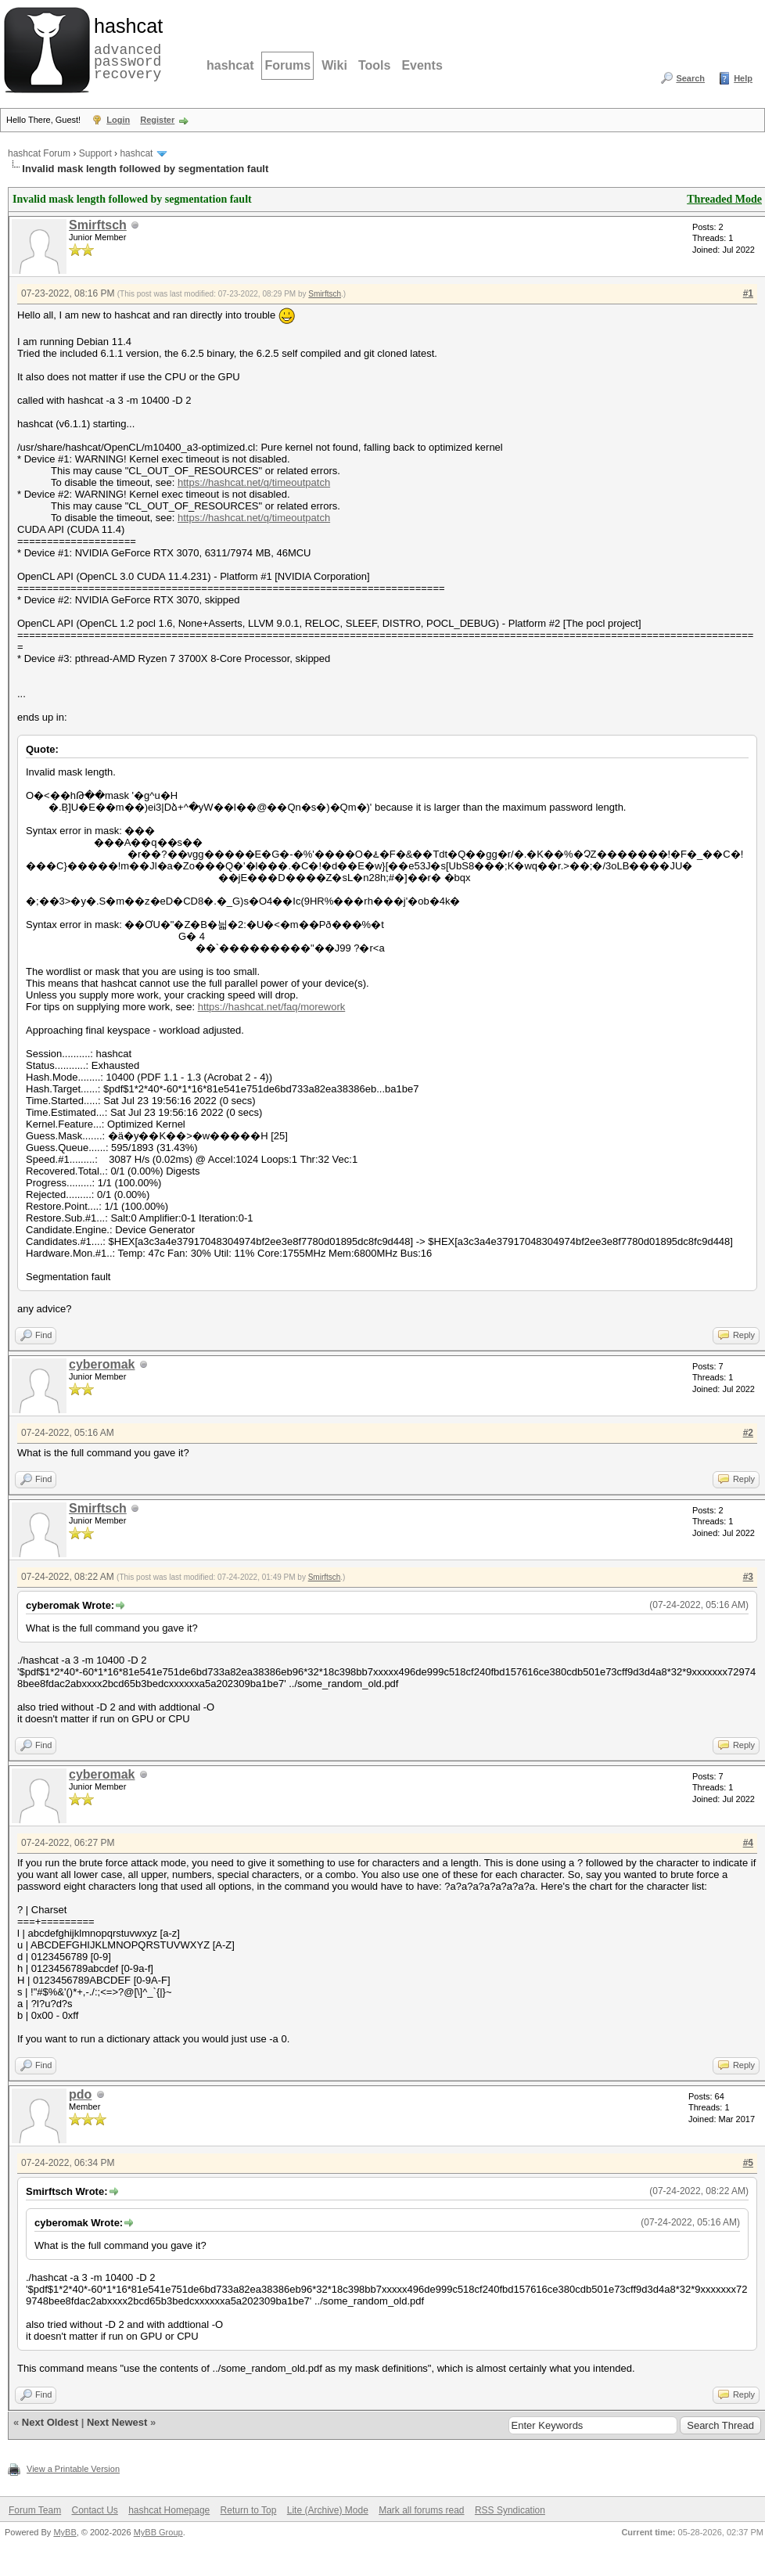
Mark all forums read (421, 2510)
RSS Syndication (510, 2510)
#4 (748, 1842)
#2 (748, 1432)
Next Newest (117, 2422)
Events (421, 65)
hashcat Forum (39, 153)
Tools (374, 65)
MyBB (64, 2532)
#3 (748, 1576)
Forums (287, 65)
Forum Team (35, 2510)
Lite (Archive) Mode (327, 2510)
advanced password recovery (125, 48)
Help (743, 78)
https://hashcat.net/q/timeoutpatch (254, 482)
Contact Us (94, 2510)
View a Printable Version (73, 2468)
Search (690, 78)
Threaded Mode (724, 199)
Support (95, 153)
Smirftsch (98, 225)
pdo (80, 2094)
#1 (748, 293)
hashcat (230, 65)
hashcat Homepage (169, 2510)
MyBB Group (158, 2532)
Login (118, 119)
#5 (748, 2162)
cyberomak (102, 1364)
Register (157, 119)
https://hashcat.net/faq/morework (272, 1007)
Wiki (334, 65)
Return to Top (249, 2510)
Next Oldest (50, 2422)
